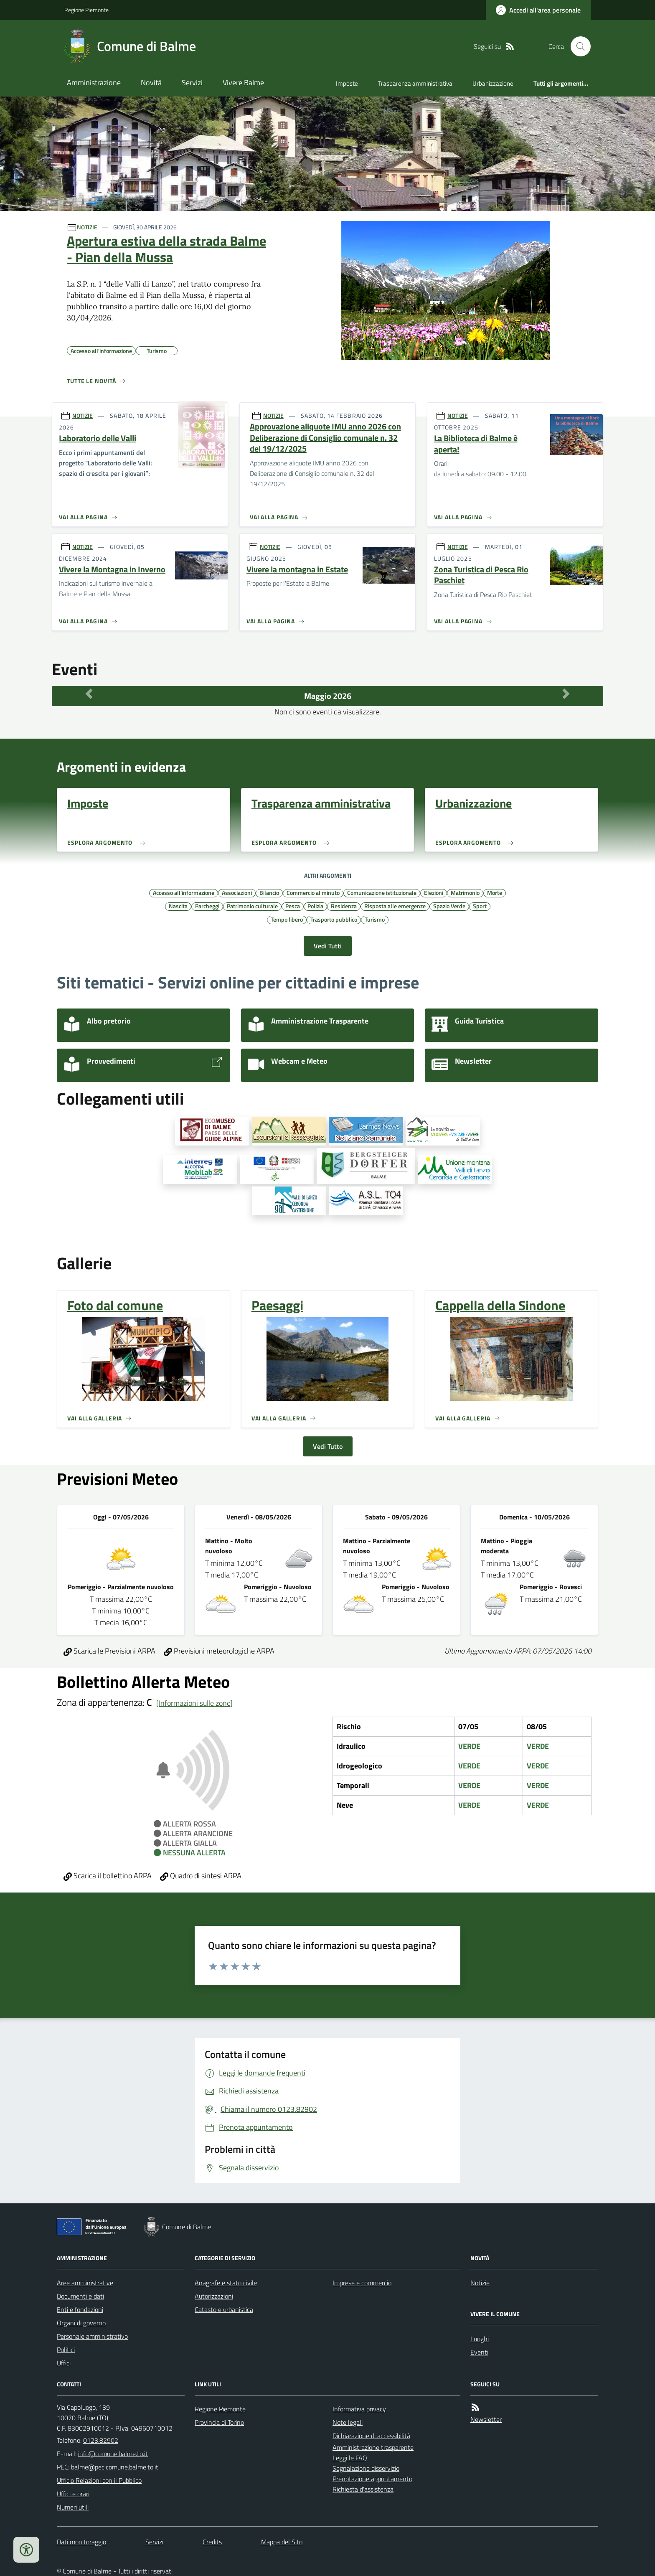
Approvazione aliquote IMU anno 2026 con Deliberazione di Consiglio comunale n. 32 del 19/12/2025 (325, 438)
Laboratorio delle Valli (97, 438)
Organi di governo (81, 2323)
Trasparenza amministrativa (415, 83)
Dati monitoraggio (81, 2542)
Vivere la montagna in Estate (297, 569)
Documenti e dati (80, 2296)
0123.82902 (100, 2440)
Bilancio (269, 892)
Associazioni (237, 892)
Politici (66, 2350)
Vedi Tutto (328, 1446)
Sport (480, 905)
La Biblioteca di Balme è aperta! (476, 444)
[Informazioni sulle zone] (194, 1703)
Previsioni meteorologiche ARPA (219, 1650)
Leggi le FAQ (350, 2458)
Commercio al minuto (313, 892)
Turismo (375, 919)
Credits (212, 2542)
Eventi (479, 2352)
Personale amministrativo (92, 2336)
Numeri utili (73, 2507)
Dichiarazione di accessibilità (371, 2436)
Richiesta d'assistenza (363, 2489)
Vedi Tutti (328, 946)
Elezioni (433, 892)
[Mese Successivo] (566, 694)
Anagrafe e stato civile (226, 2283)
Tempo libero (287, 919)
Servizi (192, 82)
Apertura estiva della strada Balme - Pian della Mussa (166, 249)
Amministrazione (94, 82)
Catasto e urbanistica (224, 2309)
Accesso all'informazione (183, 892)
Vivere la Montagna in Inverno (112, 569)
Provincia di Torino (219, 2422)
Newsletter (486, 2419)
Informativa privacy (359, 2409)
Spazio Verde (449, 905)
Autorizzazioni (214, 2296)
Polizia (315, 905)
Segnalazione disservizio (366, 2468)
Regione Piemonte (86, 9)
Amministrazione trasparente (373, 2447)
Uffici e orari (73, 2494)
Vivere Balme (243, 82)
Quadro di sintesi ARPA (200, 1875)
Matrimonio (465, 892)
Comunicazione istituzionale (381, 892)
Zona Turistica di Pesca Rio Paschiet (481, 575)
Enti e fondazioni (80, 2309)
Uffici (64, 2363)
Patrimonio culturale (252, 905)
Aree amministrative (85, 2283)
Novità (151, 82)
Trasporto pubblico (333, 919)
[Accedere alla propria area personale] (538, 10)
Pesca (292, 905)
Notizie (480, 2283)
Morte (494, 892)
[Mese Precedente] (89, 694)
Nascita (178, 905)
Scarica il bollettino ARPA (107, 1875)
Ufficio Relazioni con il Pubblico (99, 2480)
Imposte (347, 83)
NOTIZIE (87, 227)
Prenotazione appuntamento (372, 2479)
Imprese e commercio (362, 2283)
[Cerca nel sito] (577, 46)
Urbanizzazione (492, 83)
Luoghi (479, 2339)
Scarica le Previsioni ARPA (109, 1650)
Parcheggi (207, 905)
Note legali (348, 2422)
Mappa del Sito (281, 2542)
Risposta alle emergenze (395, 905)
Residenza (344, 905)
